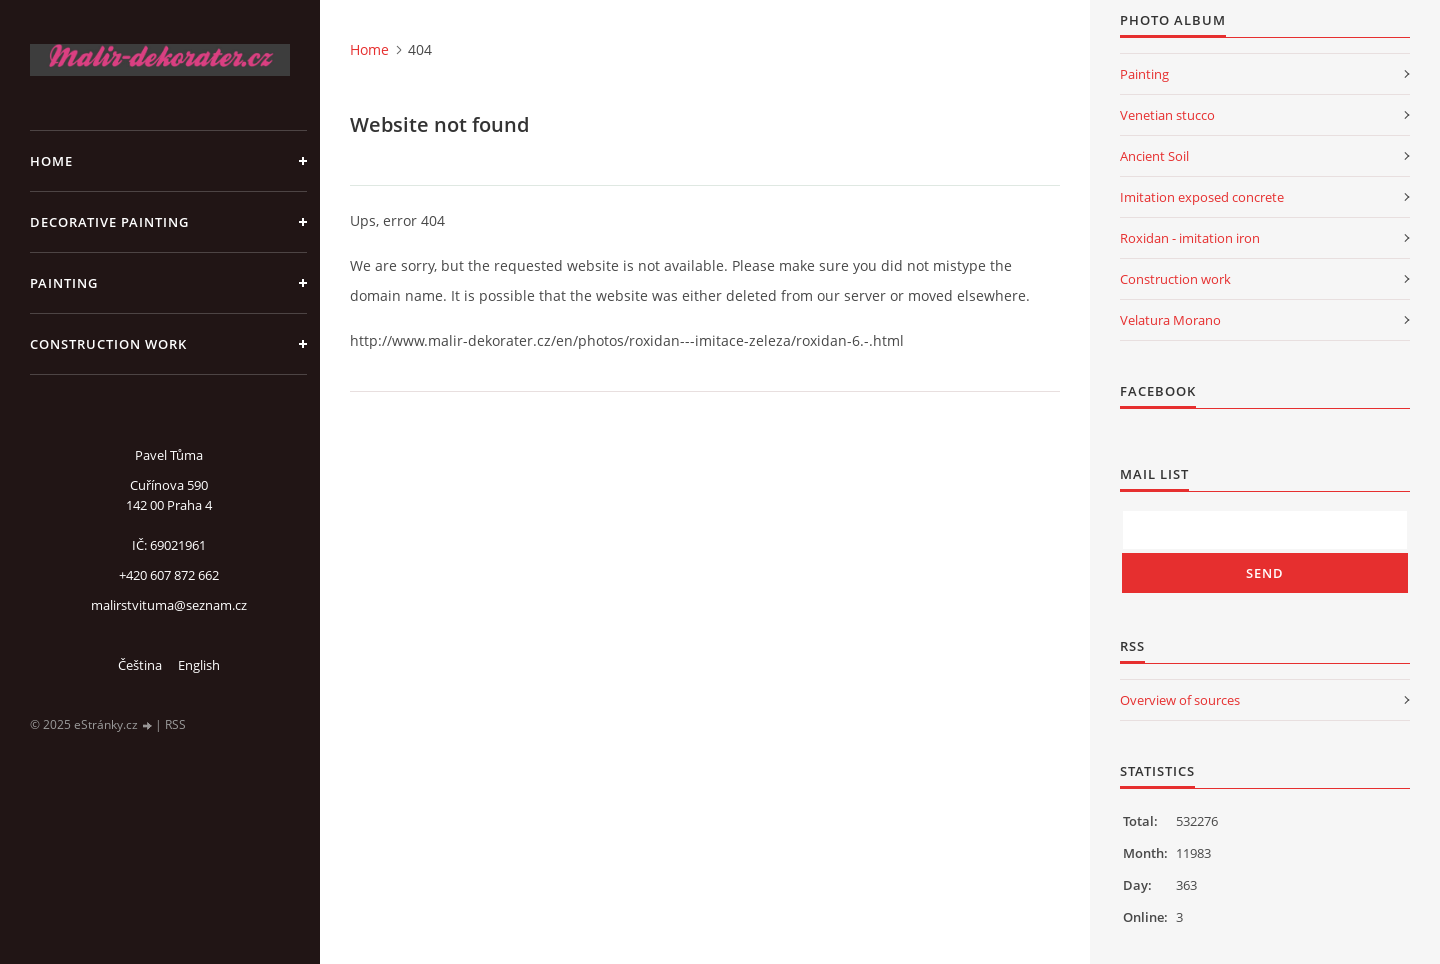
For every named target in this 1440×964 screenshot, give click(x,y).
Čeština (140, 665)
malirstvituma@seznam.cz (169, 605)
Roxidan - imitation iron (1190, 238)
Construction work (108, 344)
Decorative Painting (109, 222)
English (199, 665)
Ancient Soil (1154, 156)
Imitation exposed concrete (1202, 197)
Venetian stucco (1167, 115)
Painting (64, 283)
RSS (175, 724)
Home (51, 161)
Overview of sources (1180, 700)
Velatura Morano (1170, 320)
